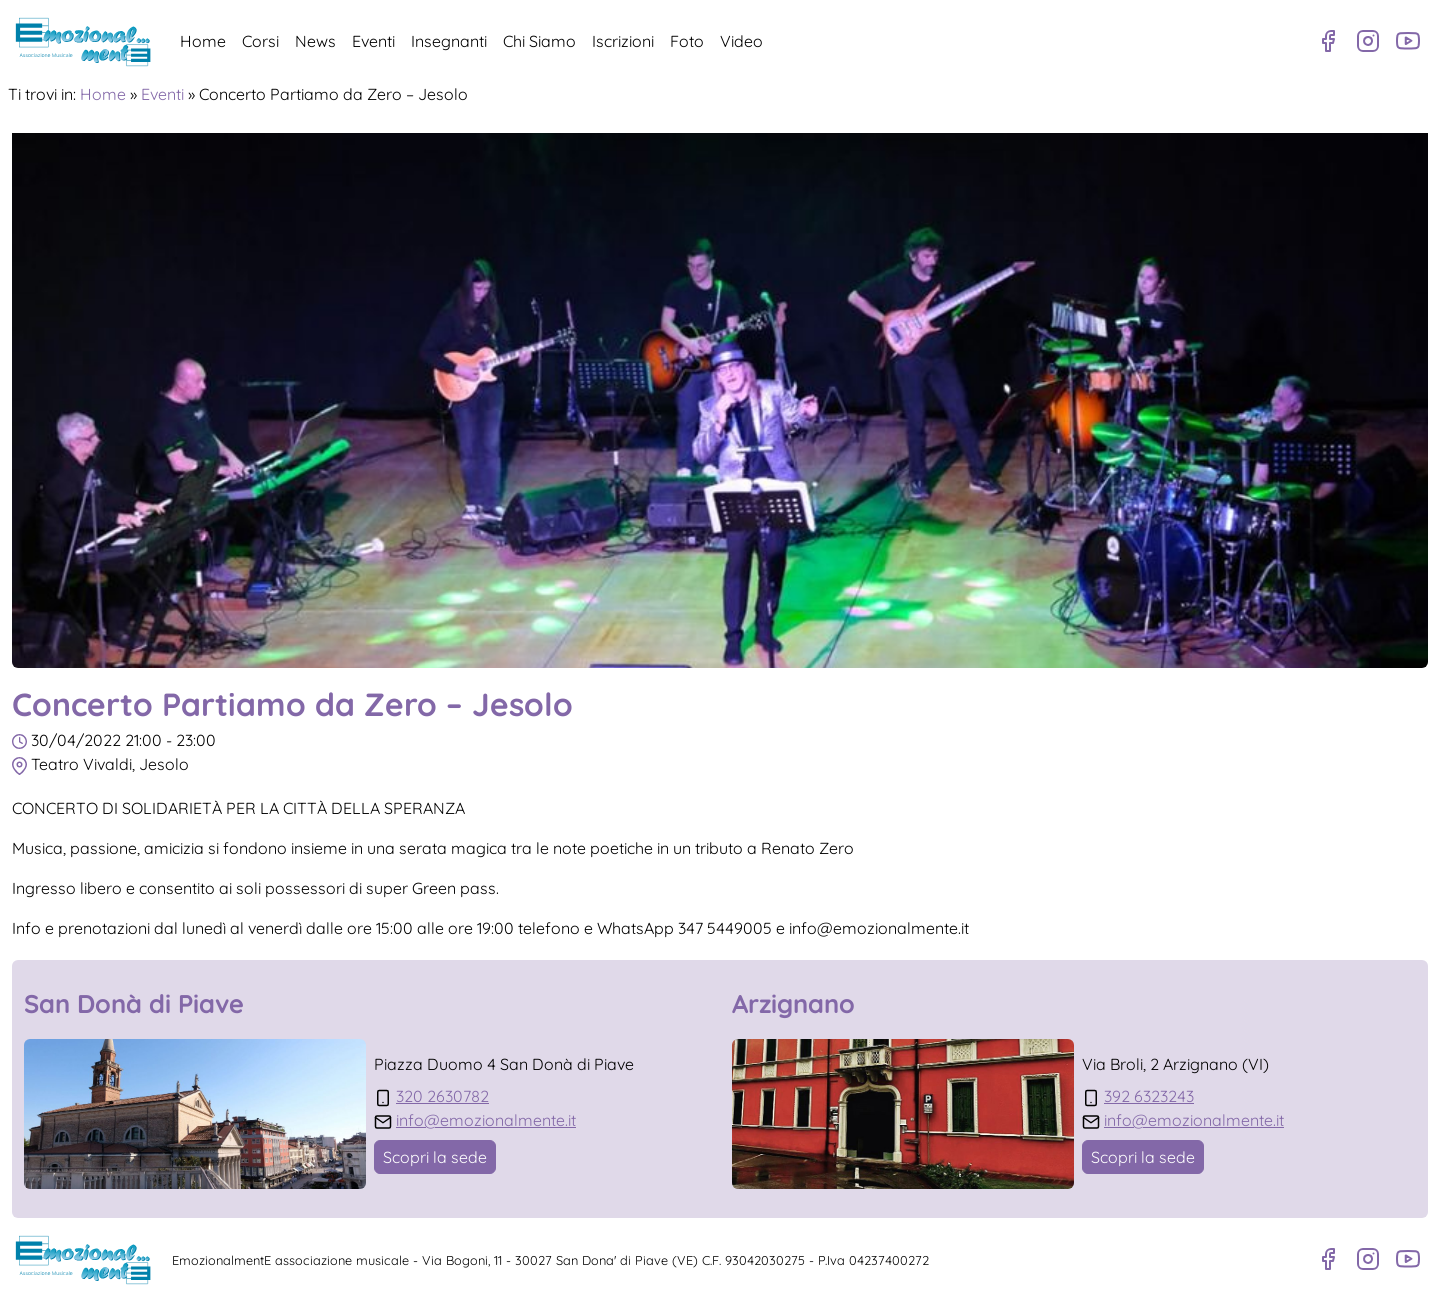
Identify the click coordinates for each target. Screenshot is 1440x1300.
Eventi (373, 41)
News (315, 41)
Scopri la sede (435, 1157)
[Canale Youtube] (1408, 41)
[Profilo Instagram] (1368, 41)
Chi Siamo (539, 41)
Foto (687, 41)
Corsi (260, 41)
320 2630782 (442, 1096)
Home (203, 41)
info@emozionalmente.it (486, 1120)
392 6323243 (1149, 1096)
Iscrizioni (623, 41)
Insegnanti (449, 41)
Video (741, 41)
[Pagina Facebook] (1328, 41)
